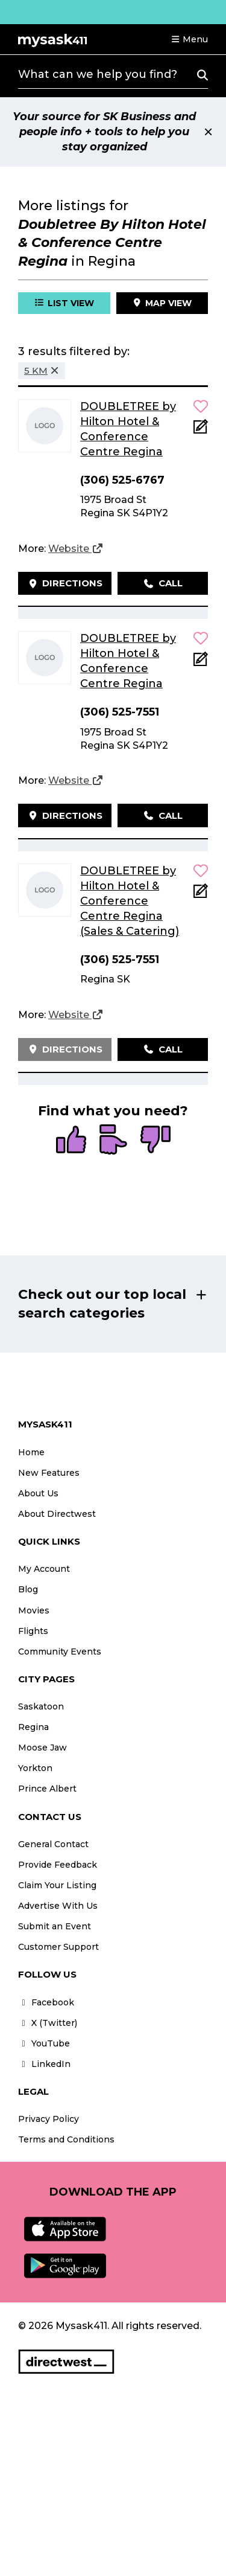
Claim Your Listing (57, 1885)
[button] (189, 39)
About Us (38, 1493)
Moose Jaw (42, 1747)
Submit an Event (54, 1926)
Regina (33, 1727)
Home (31, 1452)
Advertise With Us (58, 1905)
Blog (28, 1589)
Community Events (59, 1651)
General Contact (53, 1844)
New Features (49, 1472)
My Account (44, 1568)
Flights (33, 1631)
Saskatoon (41, 1706)
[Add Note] (200, 430)
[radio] (71, 1140)
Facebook (46, 2002)
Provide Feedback (57, 1864)
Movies (33, 1610)
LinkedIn (44, 2064)
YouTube (44, 2043)
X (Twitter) (47, 2022)
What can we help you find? (97, 74)
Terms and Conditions (66, 2139)
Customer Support (58, 1946)
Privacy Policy (48, 2118)
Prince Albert (47, 1788)
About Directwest (57, 1513)
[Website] (76, 549)
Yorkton (35, 1768)
